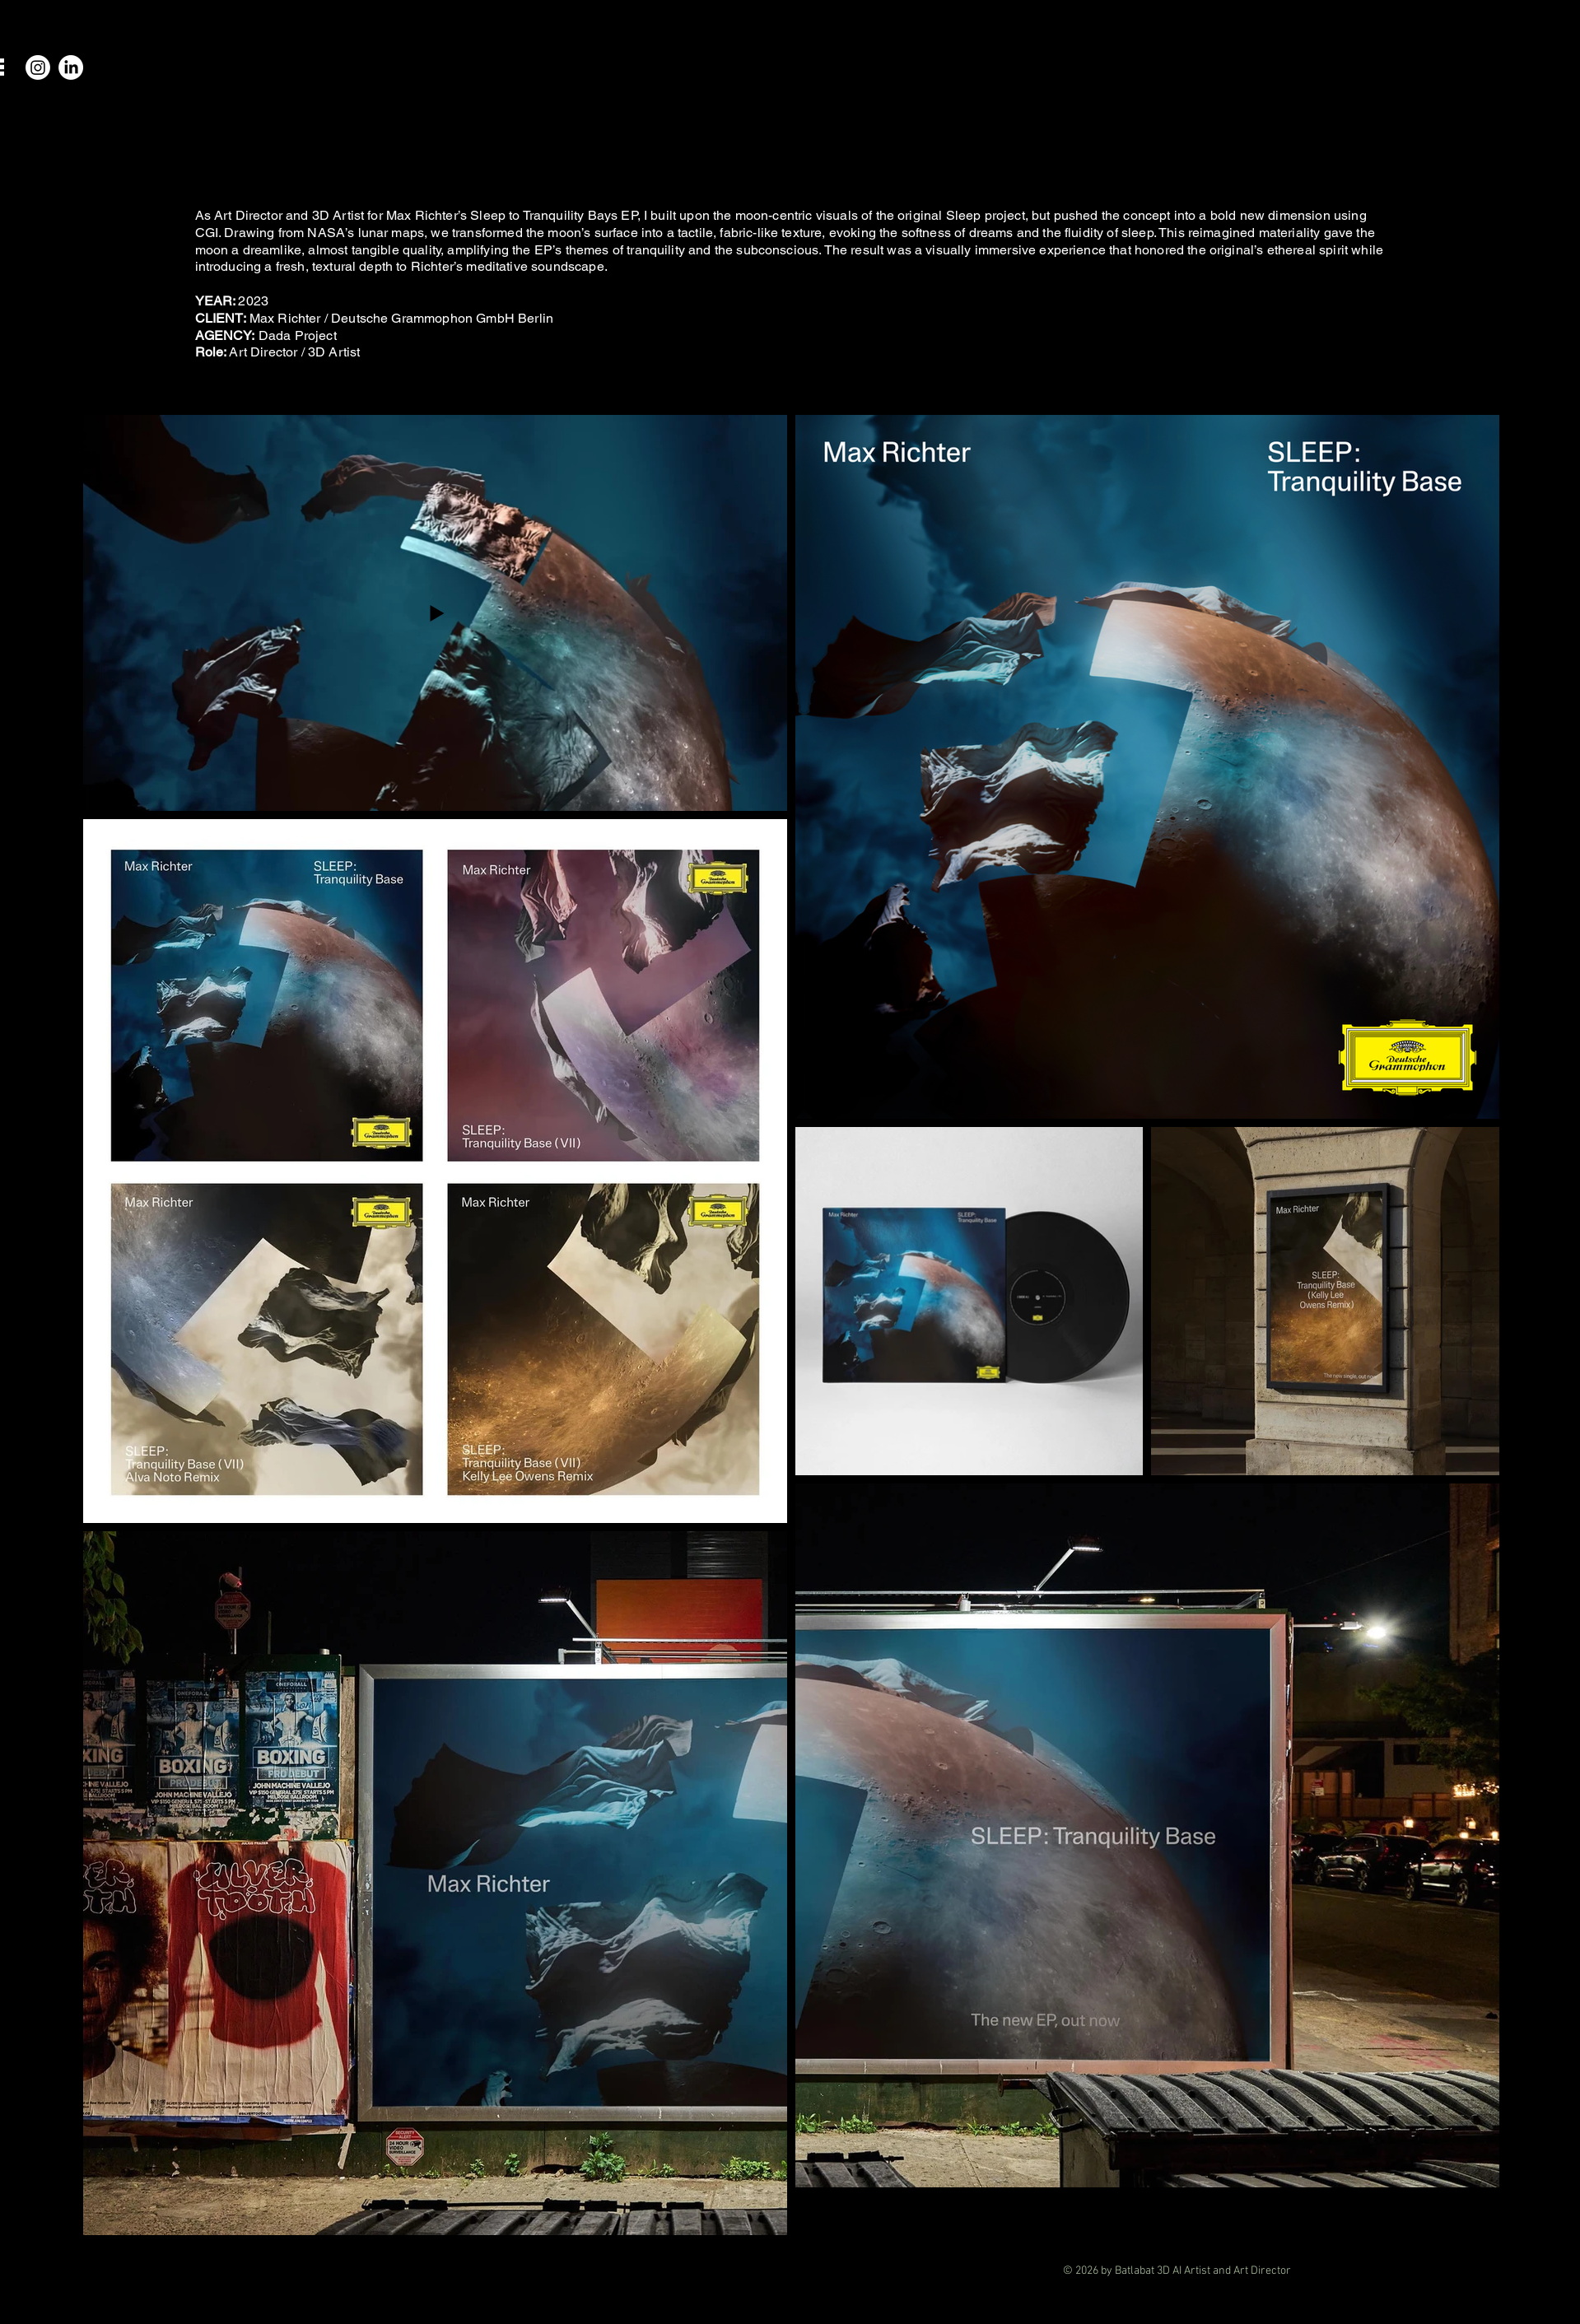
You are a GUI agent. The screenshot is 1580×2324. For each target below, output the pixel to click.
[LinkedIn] (70, 67)
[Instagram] (38, 67)
